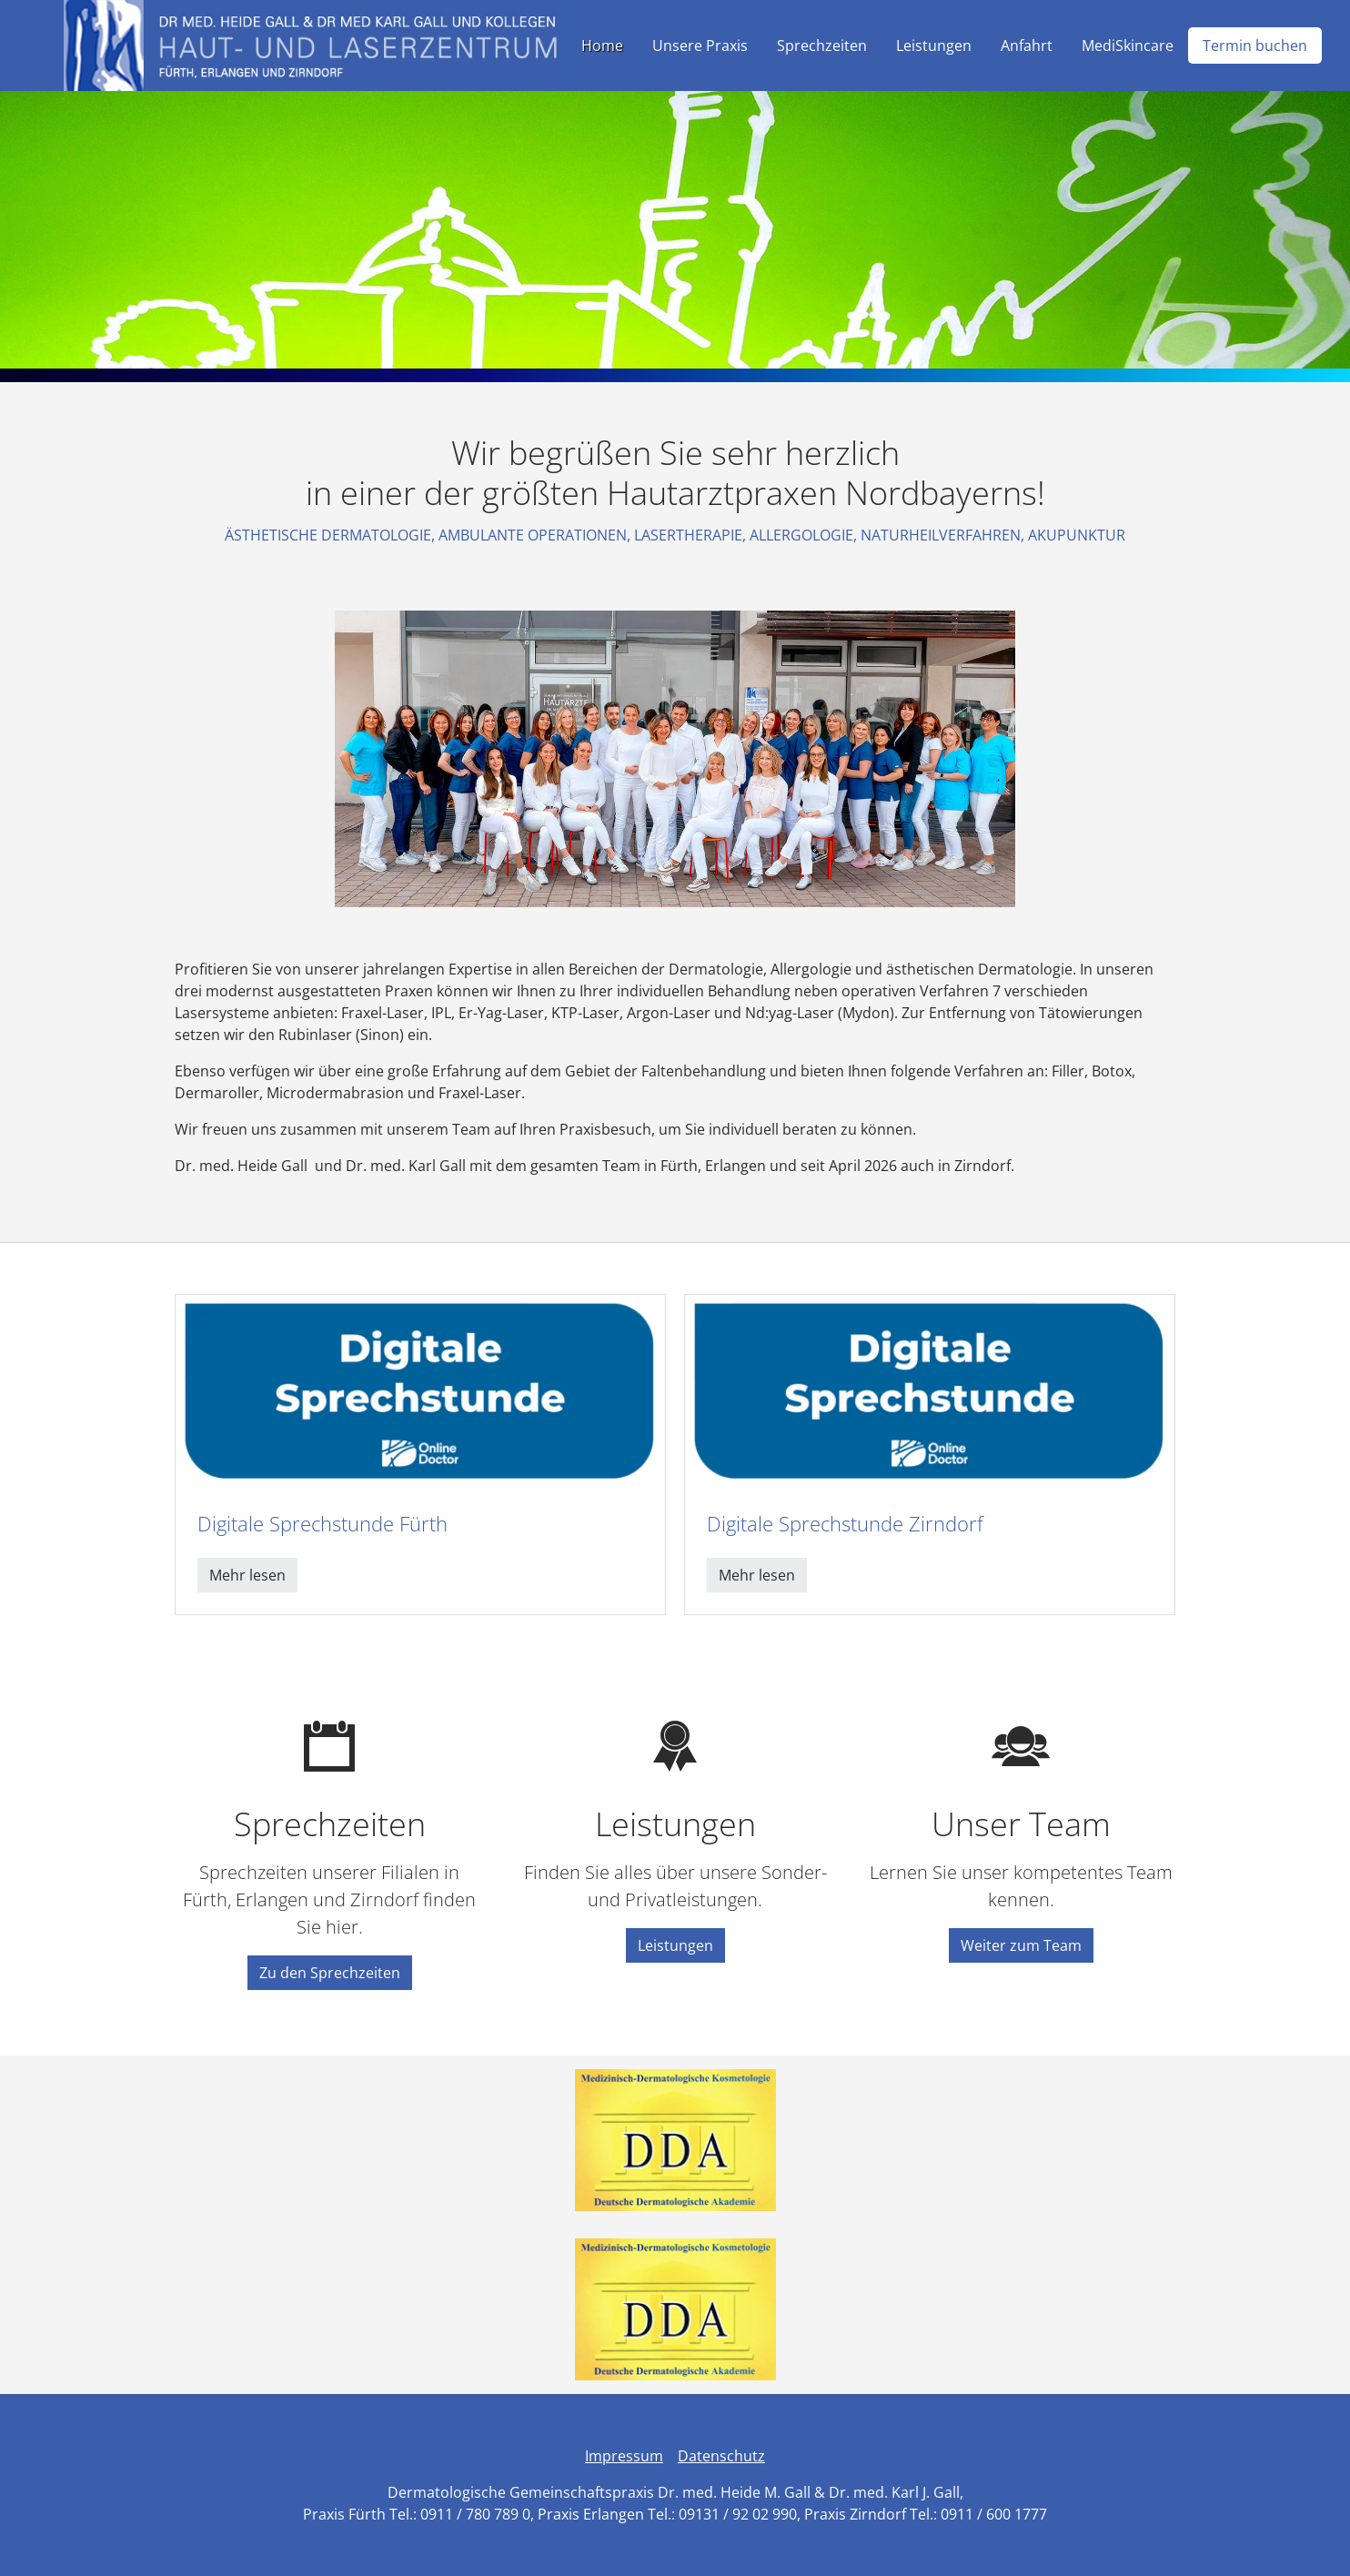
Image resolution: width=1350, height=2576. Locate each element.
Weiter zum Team (1021, 1945)
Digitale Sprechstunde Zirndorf (845, 1523)
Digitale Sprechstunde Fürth (322, 1523)
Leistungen (675, 1945)
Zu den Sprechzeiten (329, 1973)
